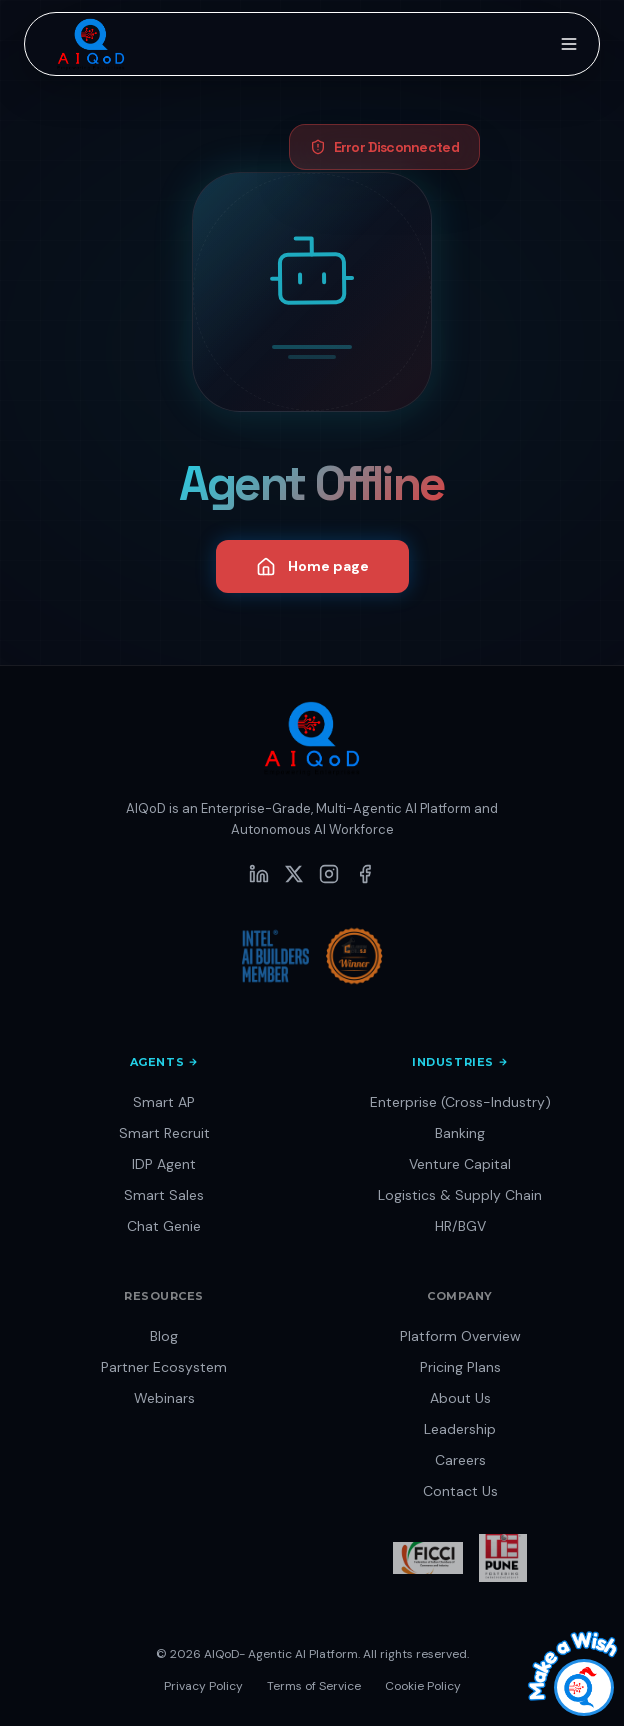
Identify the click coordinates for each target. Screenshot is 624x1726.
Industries (460, 1062)
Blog (164, 1336)
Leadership (460, 1429)
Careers (460, 1460)
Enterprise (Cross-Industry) (460, 1102)
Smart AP (164, 1102)
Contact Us (460, 1491)
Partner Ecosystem (164, 1367)
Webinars (164, 1398)
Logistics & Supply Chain (460, 1195)
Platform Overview (460, 1336)
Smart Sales (164, 1195)
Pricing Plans (460, 1367)
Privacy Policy (203, 1686)
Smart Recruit (164, 1133)
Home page (312, 567)
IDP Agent (164, 1164)
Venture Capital (460, 1164)
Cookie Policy (423, 1686)
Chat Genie (164, 1226)
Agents (164, 1062)
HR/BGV (460, 1226)
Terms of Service (314, 1686)
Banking (460, 1133)
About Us (460, 1398)
